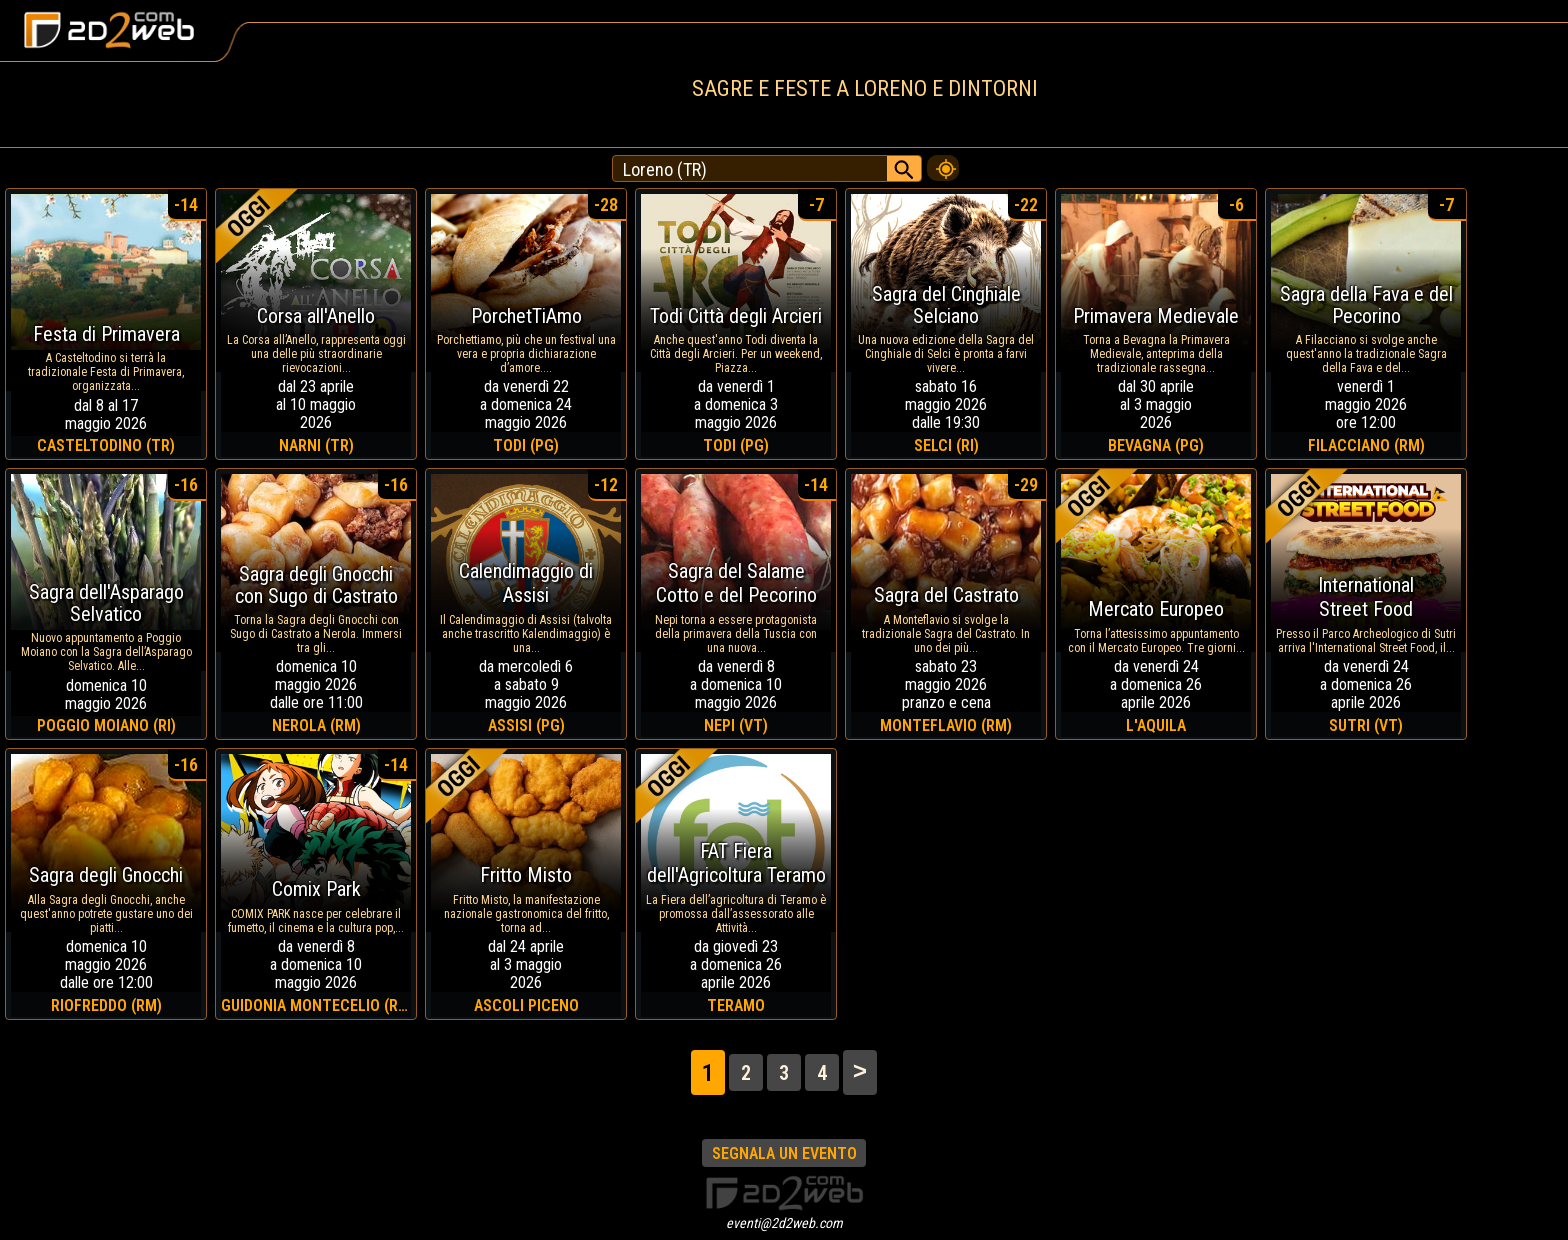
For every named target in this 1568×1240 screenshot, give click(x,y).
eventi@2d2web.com (784, 1223)
